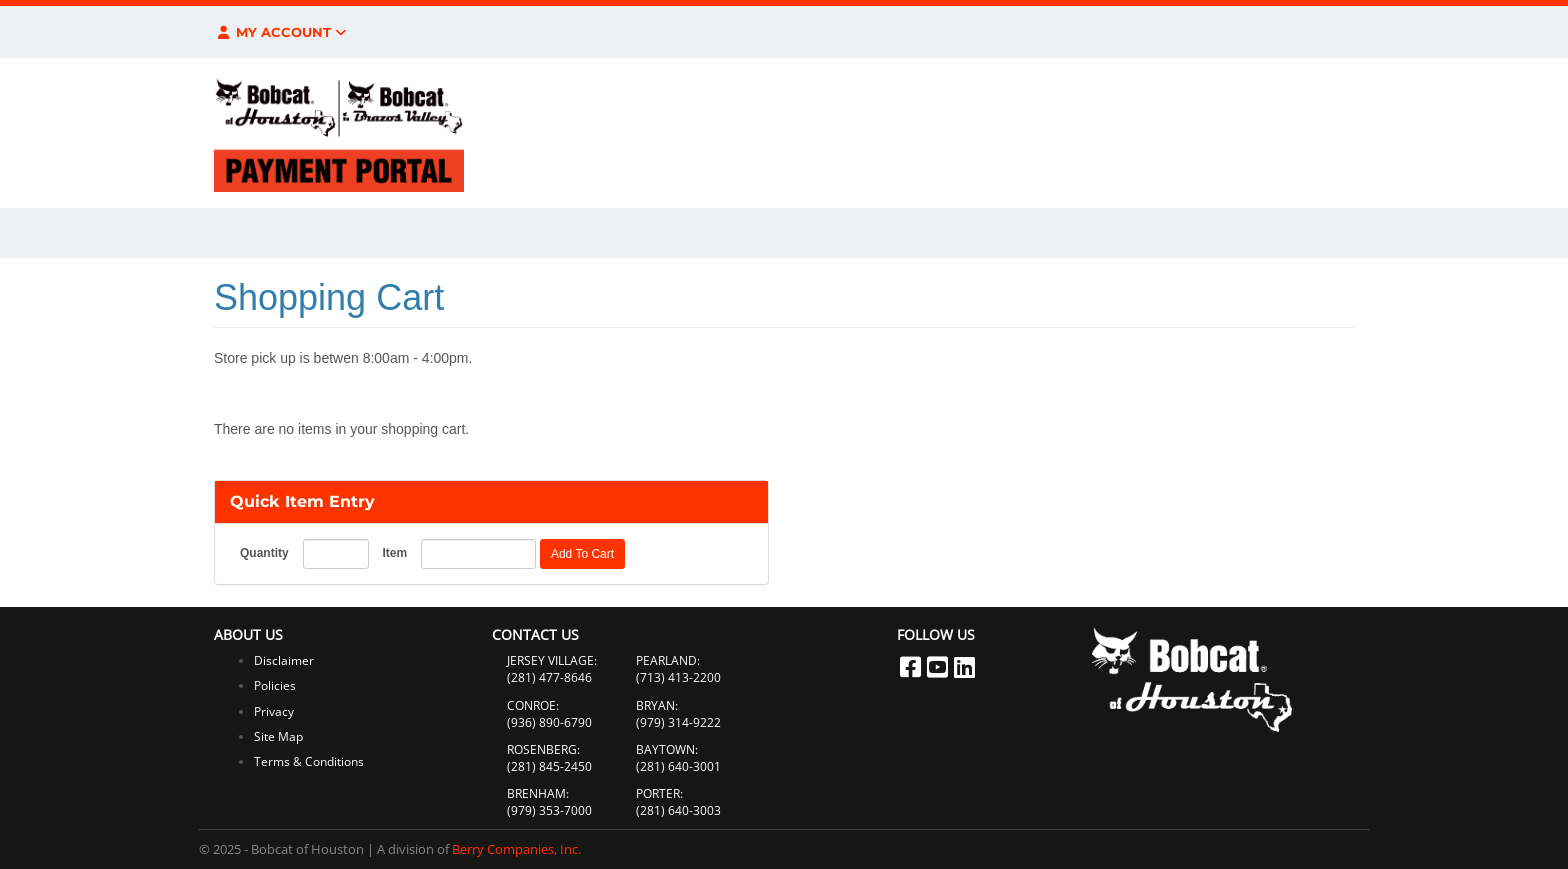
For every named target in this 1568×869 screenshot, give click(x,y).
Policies (275, 685)
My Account (280, 32)
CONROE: (533, 705)
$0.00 (1214, 32)
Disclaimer (284, 660)
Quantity (264, 553)
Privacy (274, 711)
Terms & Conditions (309, 761)
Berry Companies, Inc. (516, 849)
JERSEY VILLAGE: (552, 660)
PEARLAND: (668, 660)
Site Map (278, 736)
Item (394, 553)
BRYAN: (657, 705)
